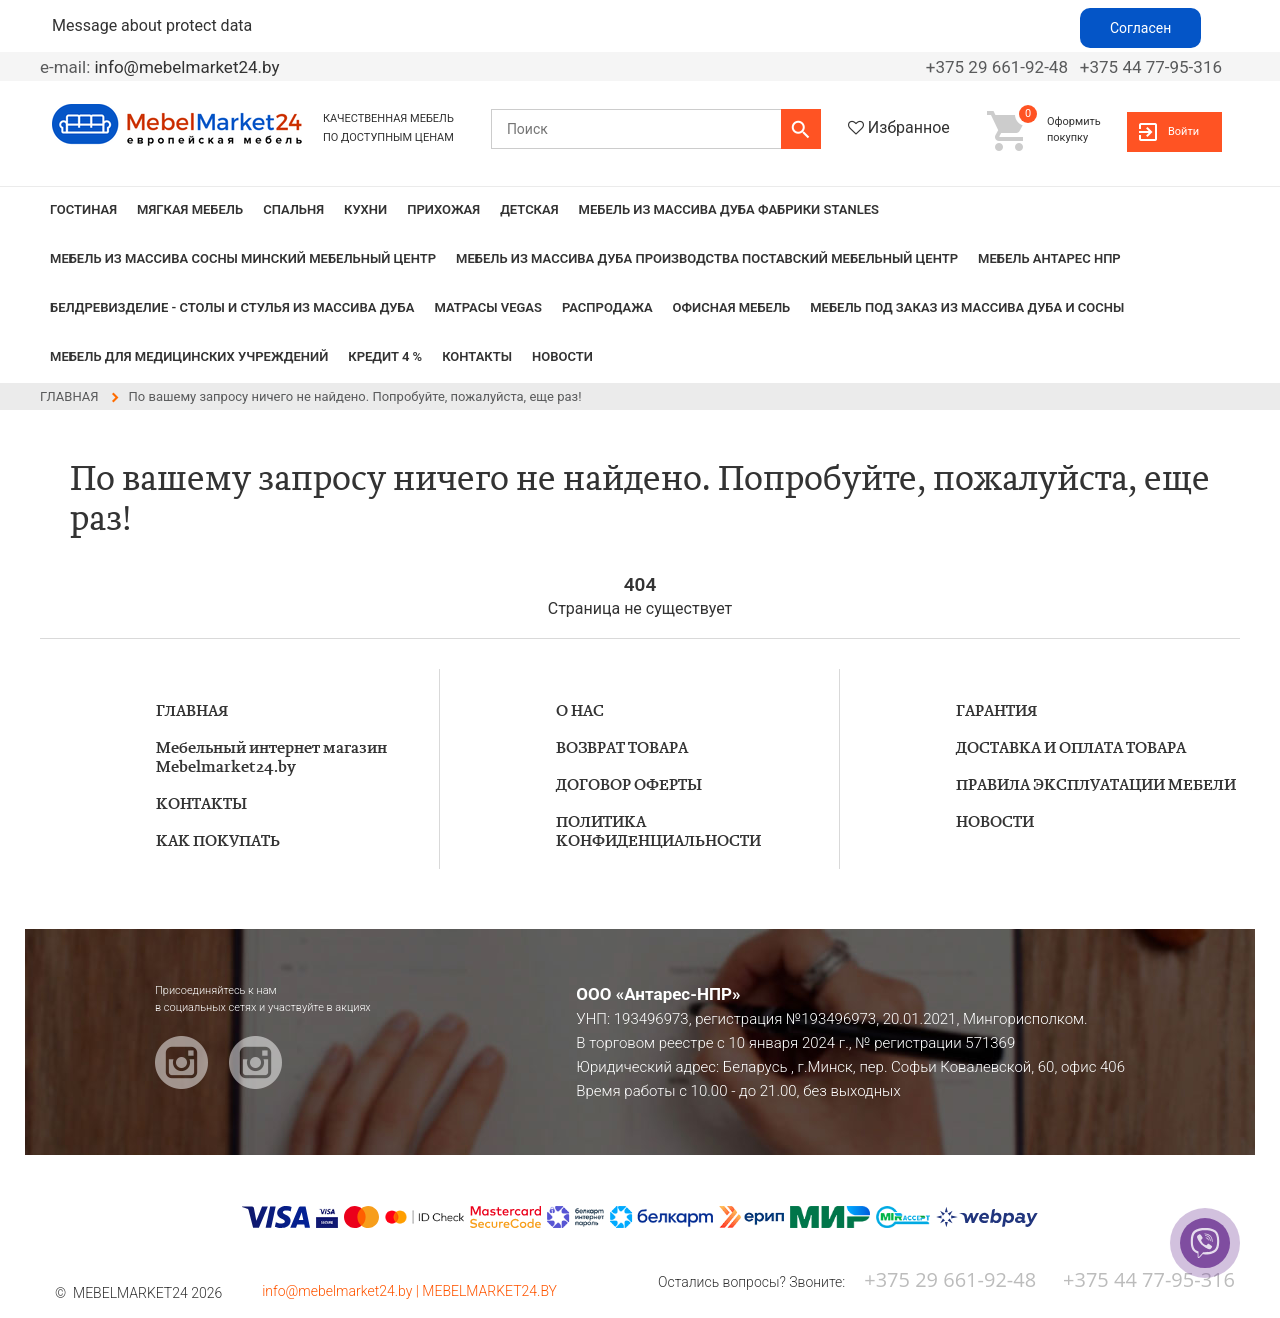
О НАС (580, 711)
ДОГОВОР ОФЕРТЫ (629, 785)
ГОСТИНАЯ (83, 209)
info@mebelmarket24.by (186, 67)
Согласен (1140, 28)
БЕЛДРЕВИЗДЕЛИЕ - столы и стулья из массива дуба (232, 307)
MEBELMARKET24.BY (489, 1291)
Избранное (909, 127)
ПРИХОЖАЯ (443, 209)
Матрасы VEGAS (488, 307)
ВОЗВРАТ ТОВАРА (622, 748)
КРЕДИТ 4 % (385, 356)
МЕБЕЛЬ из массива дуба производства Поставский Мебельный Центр (707, 258)
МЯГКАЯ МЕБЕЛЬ (190, 209)
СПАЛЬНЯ (293, 209)
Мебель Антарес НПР (1049, 258)
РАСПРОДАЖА (607, 307)
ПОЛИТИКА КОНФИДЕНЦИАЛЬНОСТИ (658, 832)
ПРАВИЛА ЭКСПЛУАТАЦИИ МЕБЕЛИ (1096, 785)
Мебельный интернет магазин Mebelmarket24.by (271, 758)
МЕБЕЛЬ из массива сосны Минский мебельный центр (243, 258)
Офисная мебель (732, 307)
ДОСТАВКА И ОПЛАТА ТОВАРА (1071, 748)
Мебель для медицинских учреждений (189, 356)
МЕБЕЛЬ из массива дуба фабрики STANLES (729, 209)
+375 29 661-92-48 (997, 67)
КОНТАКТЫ (477, 356)
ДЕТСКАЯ (529, 209)
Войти (1183, 131)
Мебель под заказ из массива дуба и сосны (967, 307)
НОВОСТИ (562, 356)
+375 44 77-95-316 (1151, 67)
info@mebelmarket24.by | (342, 1291)
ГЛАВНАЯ (192, 711)
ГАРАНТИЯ (996, 711)
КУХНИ (365, 209)
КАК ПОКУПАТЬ (218, 841)
